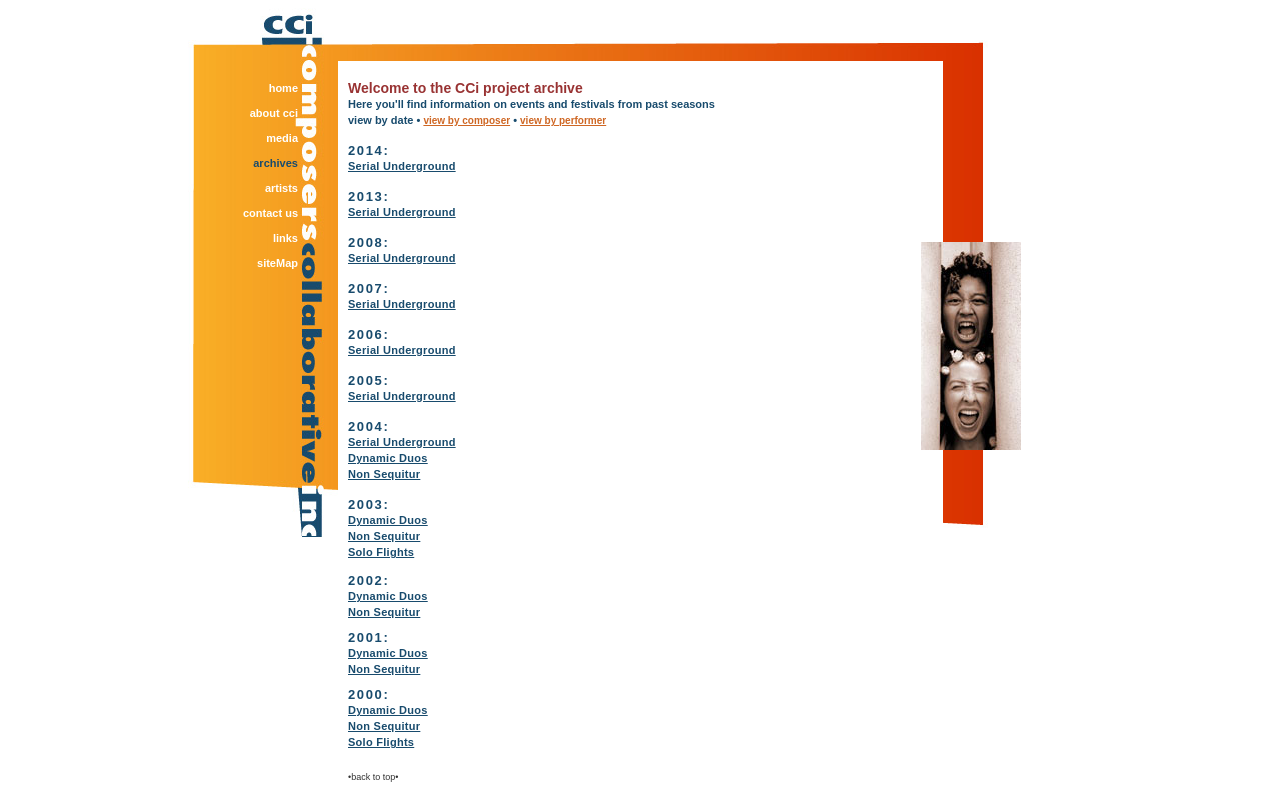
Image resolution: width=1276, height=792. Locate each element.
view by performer (563, 120)
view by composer (466, 120)
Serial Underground (402, 166)
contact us (270, 213)
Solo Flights (381, 552)
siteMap (277, 263)
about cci (274, 113)
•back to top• (373, 777)
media (282, 138)
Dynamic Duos (388, 458)
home (283, 88)
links (285, 238)
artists (281, 188)
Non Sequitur (384, 474)
